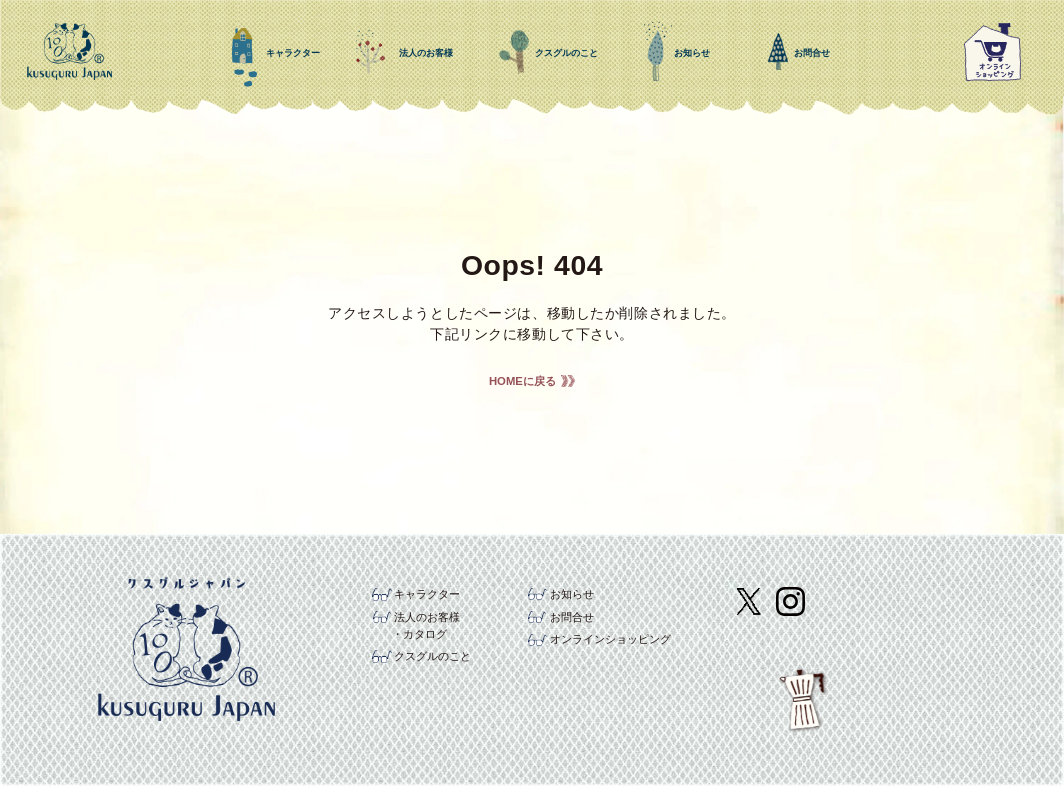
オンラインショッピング (610, 639)
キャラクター (427, 594)
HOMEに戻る (522, 381)
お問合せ (572, 617)
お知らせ (572, 594)
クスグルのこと (432, 656)
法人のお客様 (427, 617)
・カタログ (419, 634)
